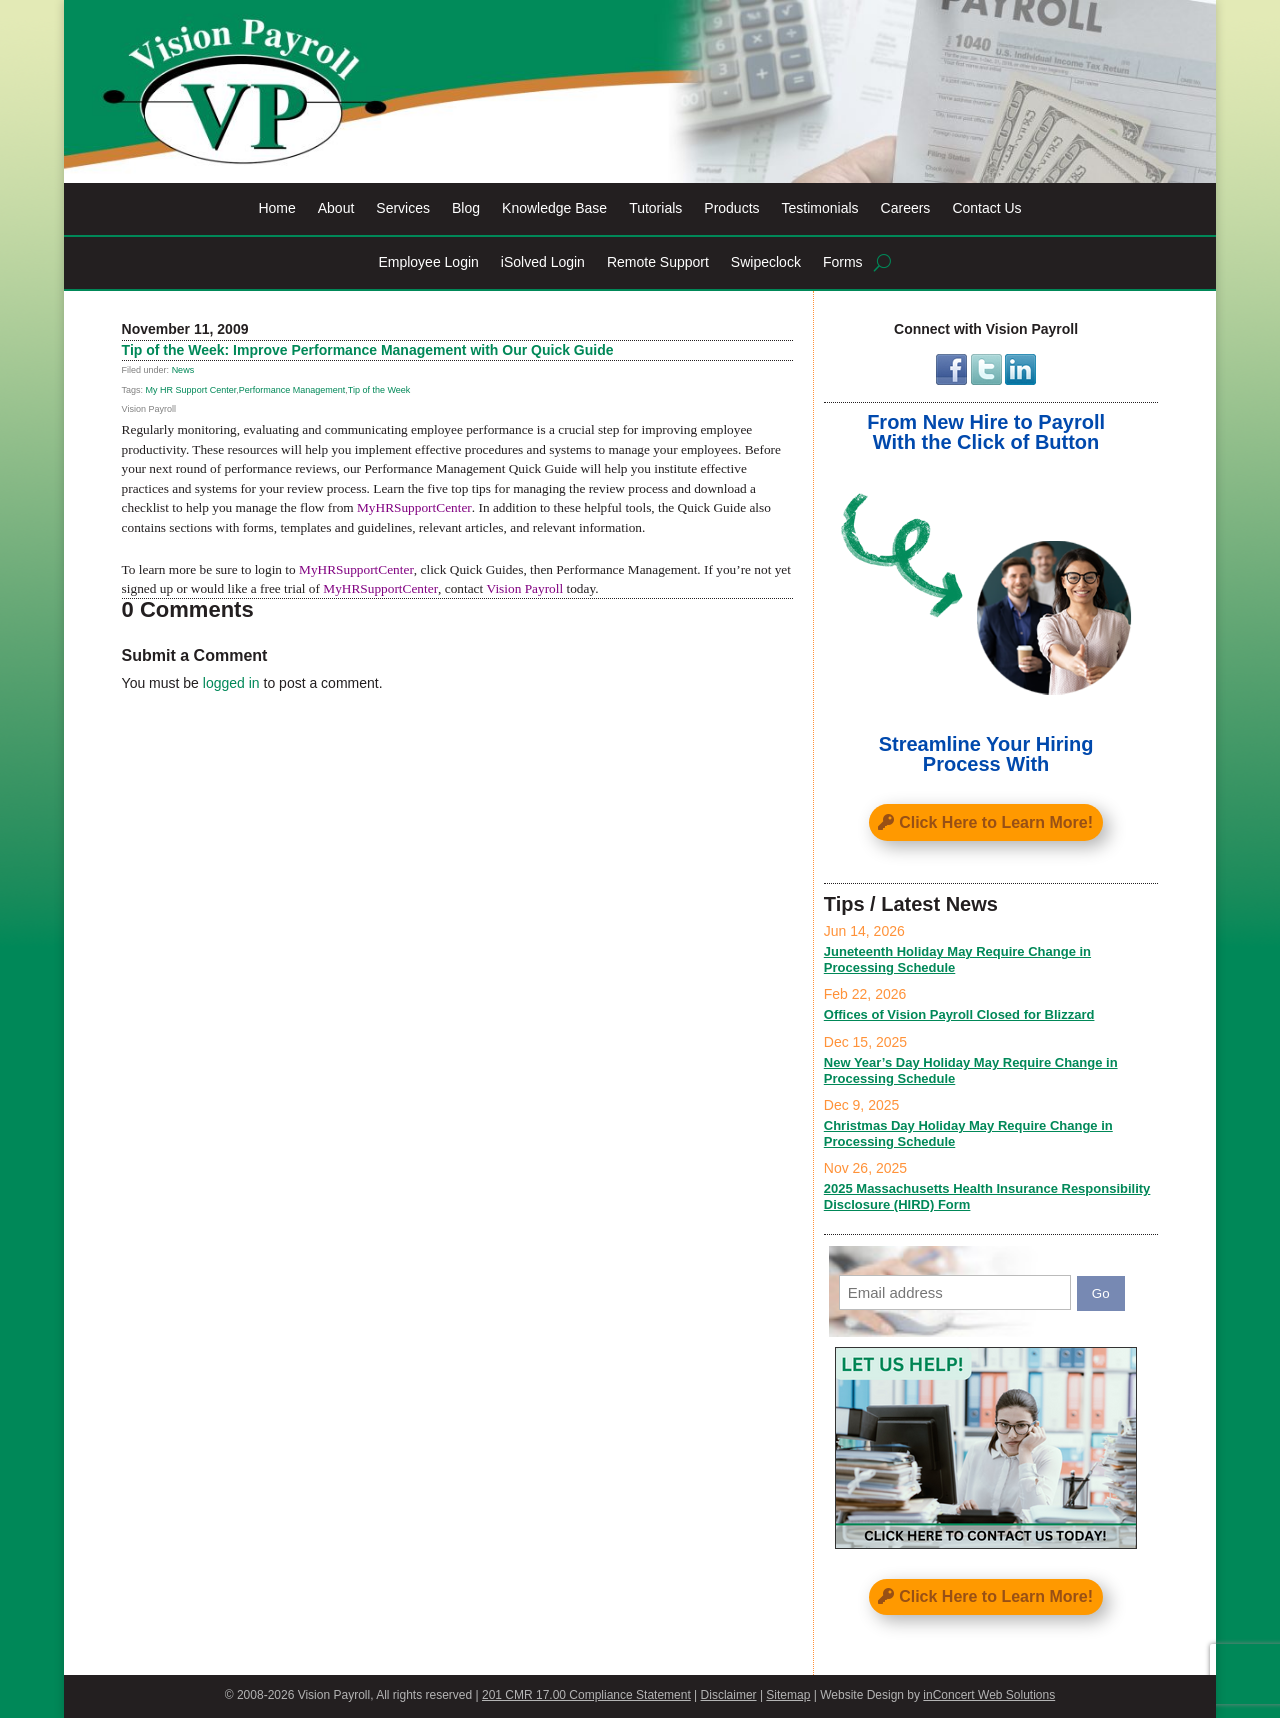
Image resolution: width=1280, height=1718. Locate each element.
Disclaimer (729, 1695)
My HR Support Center (191, 390)
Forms (843, 262)
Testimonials (820, 208)
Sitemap (788, 1695)
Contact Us (986, 208)
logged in (231, 683)
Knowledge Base (554, 208)
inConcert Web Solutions (989, 1695)
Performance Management (292, 390)
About (336, 208)
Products (731, 208)
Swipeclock (766, 262)
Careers (906, 208)
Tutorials (655, 208)
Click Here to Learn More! (996, 822)
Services (403, 208)
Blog (466, 208)
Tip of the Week (379, 390)
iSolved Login (543, 262)
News (183, 370)
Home (276, 208)
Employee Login (428, 262)
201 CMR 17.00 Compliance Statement (586, 1695)
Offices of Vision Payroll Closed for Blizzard (959, 1014)
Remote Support (658, 262)
